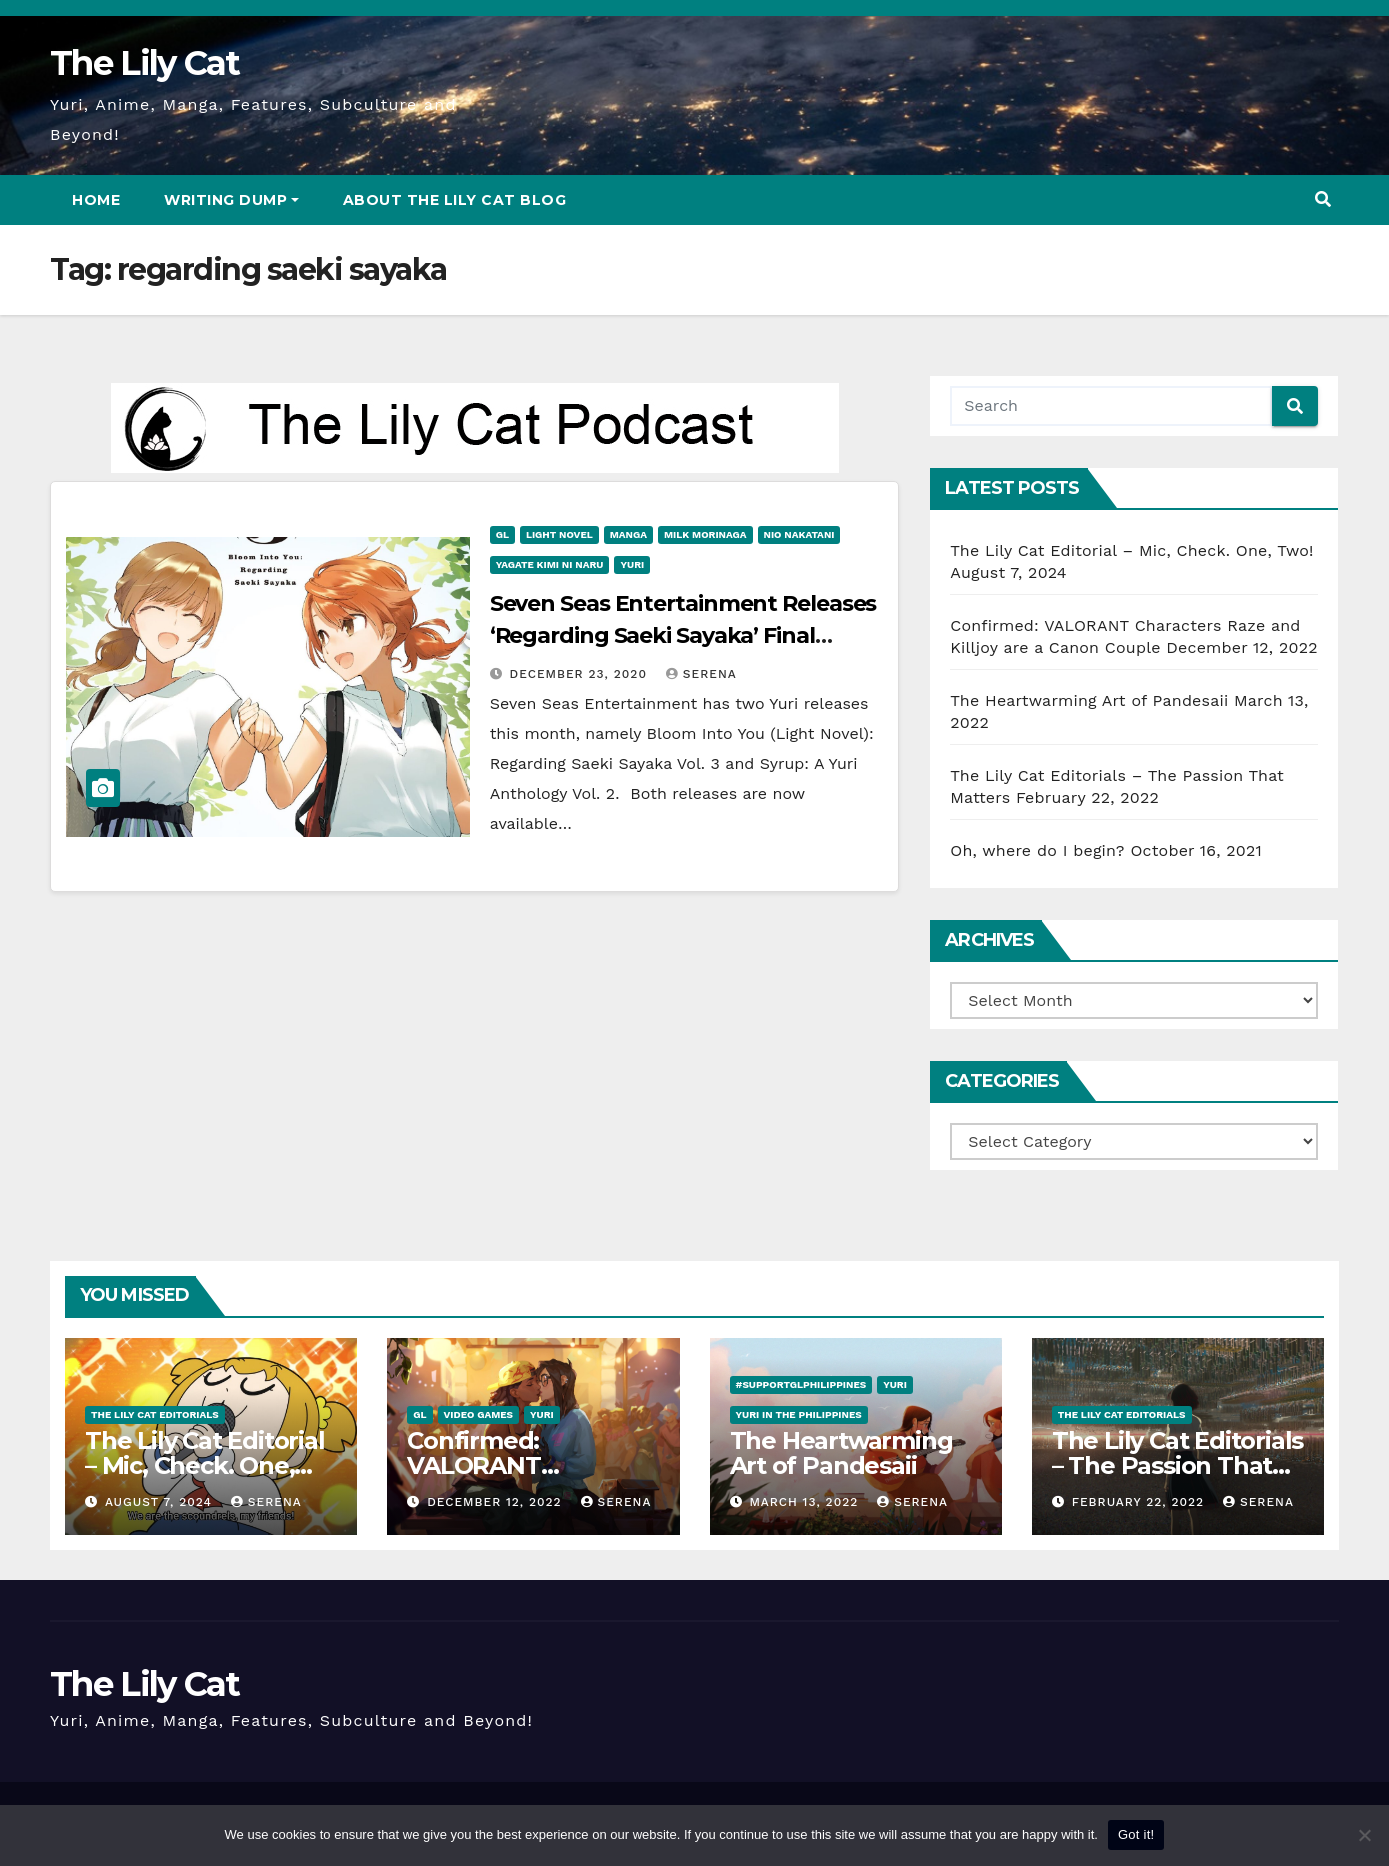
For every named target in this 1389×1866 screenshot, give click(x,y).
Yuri (632, 564)
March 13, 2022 (806, 1502)
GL (502, 534)
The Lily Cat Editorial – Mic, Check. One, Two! (1131, 550)
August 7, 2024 (161, 1502)
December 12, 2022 (496, 1502)
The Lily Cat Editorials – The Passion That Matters (1177, 1465)
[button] (1323, 199)
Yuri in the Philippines (799, 1414)
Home (96, 200)
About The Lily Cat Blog (455, 200)
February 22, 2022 (1140, 1502)
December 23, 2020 (581, 674)
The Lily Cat (145, 63)
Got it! (1136, 1834)
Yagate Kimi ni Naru (550, 564)
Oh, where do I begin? (1037, 850)
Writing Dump (231, 200)
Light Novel (559, 534)
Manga (628, 534)
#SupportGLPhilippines (801, 1384)
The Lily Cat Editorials (155, 1414)
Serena (701, 674)
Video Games (479, 1414)
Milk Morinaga (705, 534)
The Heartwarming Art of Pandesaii (1089, 700)
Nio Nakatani (799, 534)
